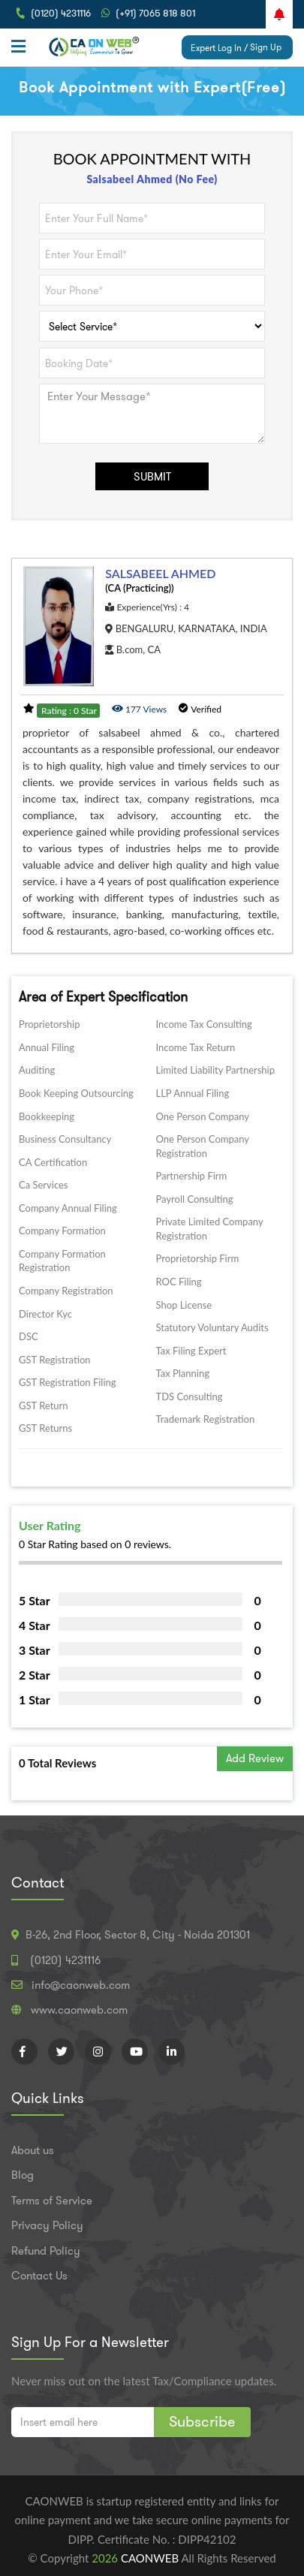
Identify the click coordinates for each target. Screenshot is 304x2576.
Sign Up (265, 47)
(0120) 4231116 (61, 13)
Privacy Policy (47, 2225)
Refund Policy (45, 2251)
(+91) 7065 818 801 (155, 13)
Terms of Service (51, 2200)
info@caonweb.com (81, 1985)
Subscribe (202, 2421)
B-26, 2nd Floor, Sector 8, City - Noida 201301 (138, 1935)
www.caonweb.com (79, 2010)
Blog (22, 2175)
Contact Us (39, 2275)
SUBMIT (152, 477)
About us (32, 2150)
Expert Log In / (219, 47)
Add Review (255, 1758)
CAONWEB (151, 2558)
